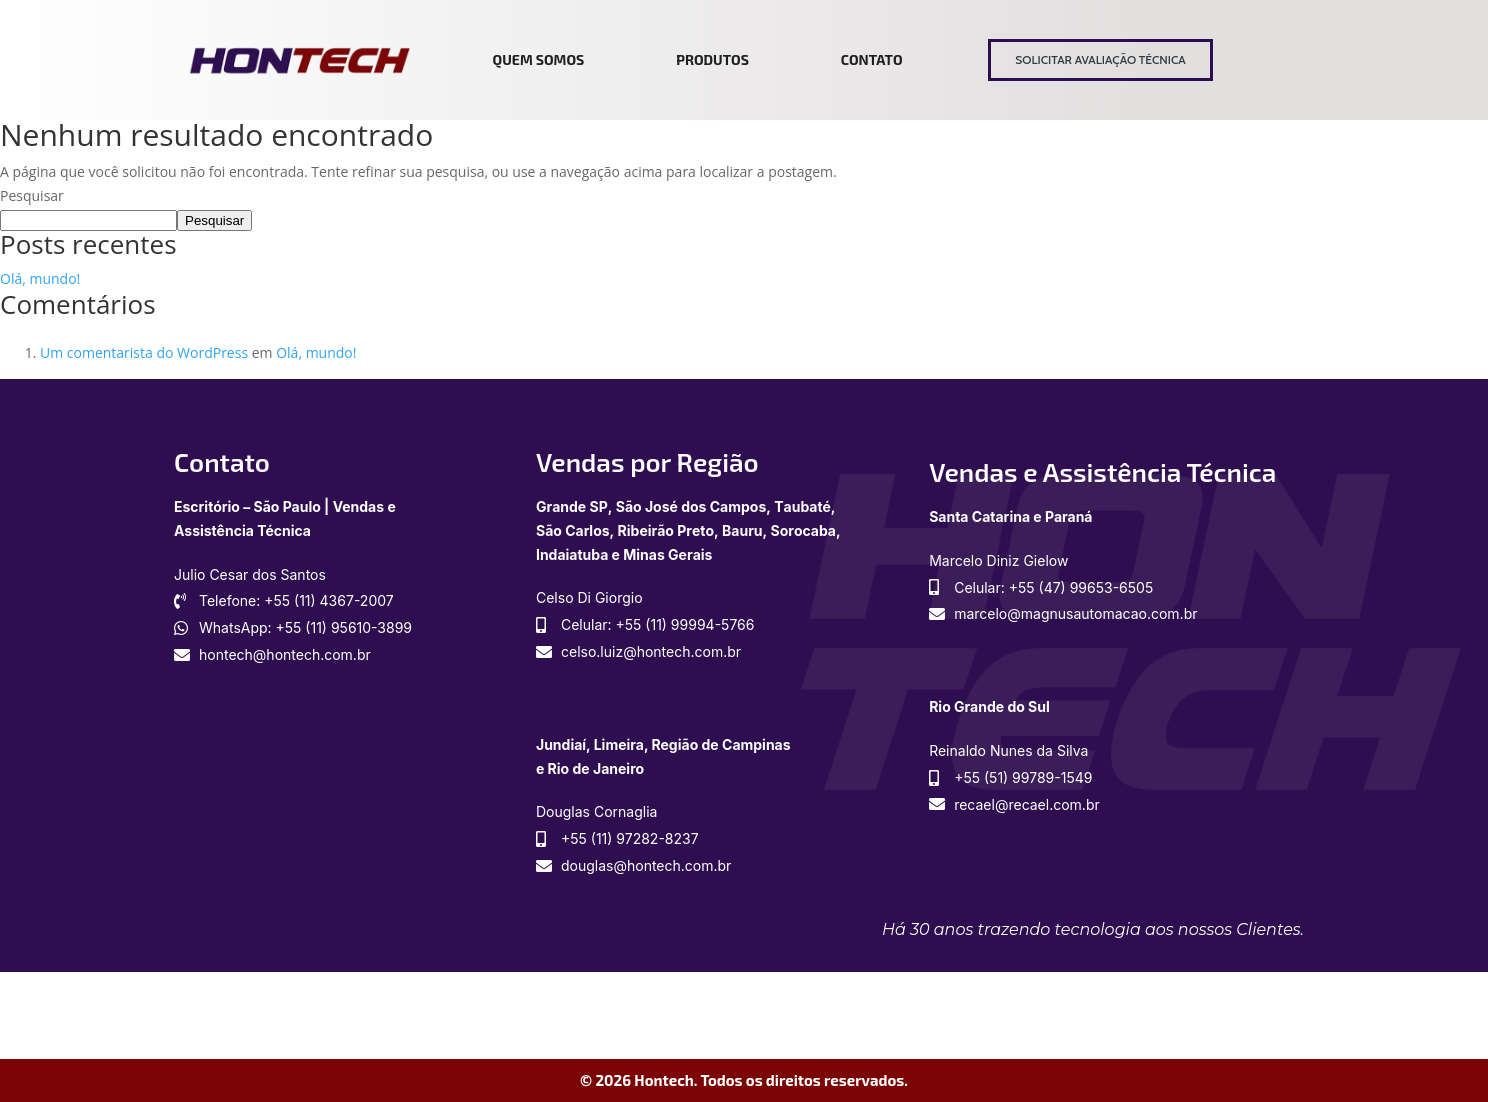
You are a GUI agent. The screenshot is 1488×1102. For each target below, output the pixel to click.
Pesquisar (32, 195)
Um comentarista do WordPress (144, 352)
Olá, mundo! (40, 278)
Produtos (712, 59)
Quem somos (539, 59)
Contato (872, 59)
